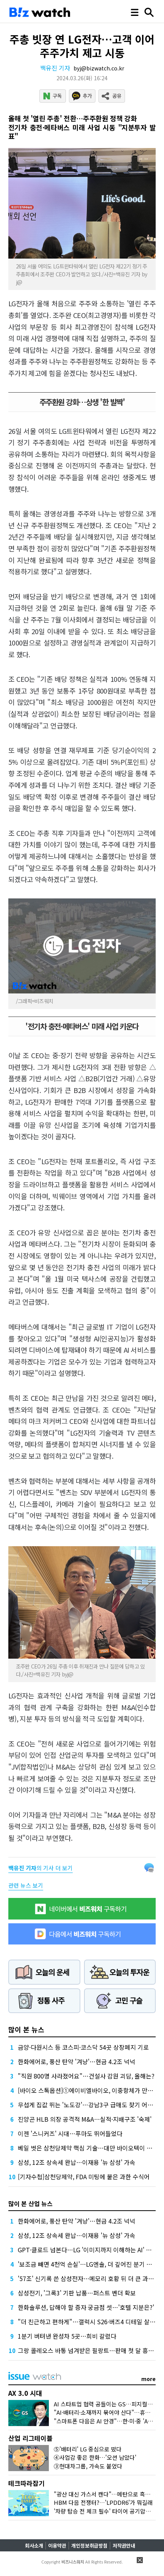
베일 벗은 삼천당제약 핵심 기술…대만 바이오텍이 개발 (88, 2147)
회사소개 (34, 2545)
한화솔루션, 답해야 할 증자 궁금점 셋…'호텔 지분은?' (86, 2307)
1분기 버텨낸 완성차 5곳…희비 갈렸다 (67, 2336)
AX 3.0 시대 (25, 2393)
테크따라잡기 (26, 2483)
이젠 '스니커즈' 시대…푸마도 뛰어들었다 (70, 2133)
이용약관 (57, 2545)
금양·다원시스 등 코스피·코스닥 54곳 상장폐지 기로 (83, 2047)
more (148, 2379)
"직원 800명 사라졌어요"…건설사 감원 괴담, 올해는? (86, 2075)
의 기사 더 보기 (40, 1868)
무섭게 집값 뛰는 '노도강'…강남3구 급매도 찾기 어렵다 (88, 2104)
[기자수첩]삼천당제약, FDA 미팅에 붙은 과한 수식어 (84, 2176)
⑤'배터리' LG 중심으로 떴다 (88, 2449)
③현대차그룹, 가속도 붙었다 (88, 2466)
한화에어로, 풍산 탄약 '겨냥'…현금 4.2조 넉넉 (76, 2061)
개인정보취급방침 (89, 2545)
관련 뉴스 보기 (25, 1885)
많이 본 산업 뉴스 (30, 2203)
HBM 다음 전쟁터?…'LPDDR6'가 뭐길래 (103, 2502)
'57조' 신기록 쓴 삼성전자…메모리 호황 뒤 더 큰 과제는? (90, 2278)
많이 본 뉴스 (26, 2029)
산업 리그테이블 (30, 2438)
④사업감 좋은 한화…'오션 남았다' (95, 2457)
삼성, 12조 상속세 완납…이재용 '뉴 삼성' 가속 (76, 2162)
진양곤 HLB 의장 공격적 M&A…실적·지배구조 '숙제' (85, 2119)
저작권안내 (123, 2545)
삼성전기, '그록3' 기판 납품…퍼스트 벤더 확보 (77, 2292)
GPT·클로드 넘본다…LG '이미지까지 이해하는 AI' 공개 (87, 2249)
